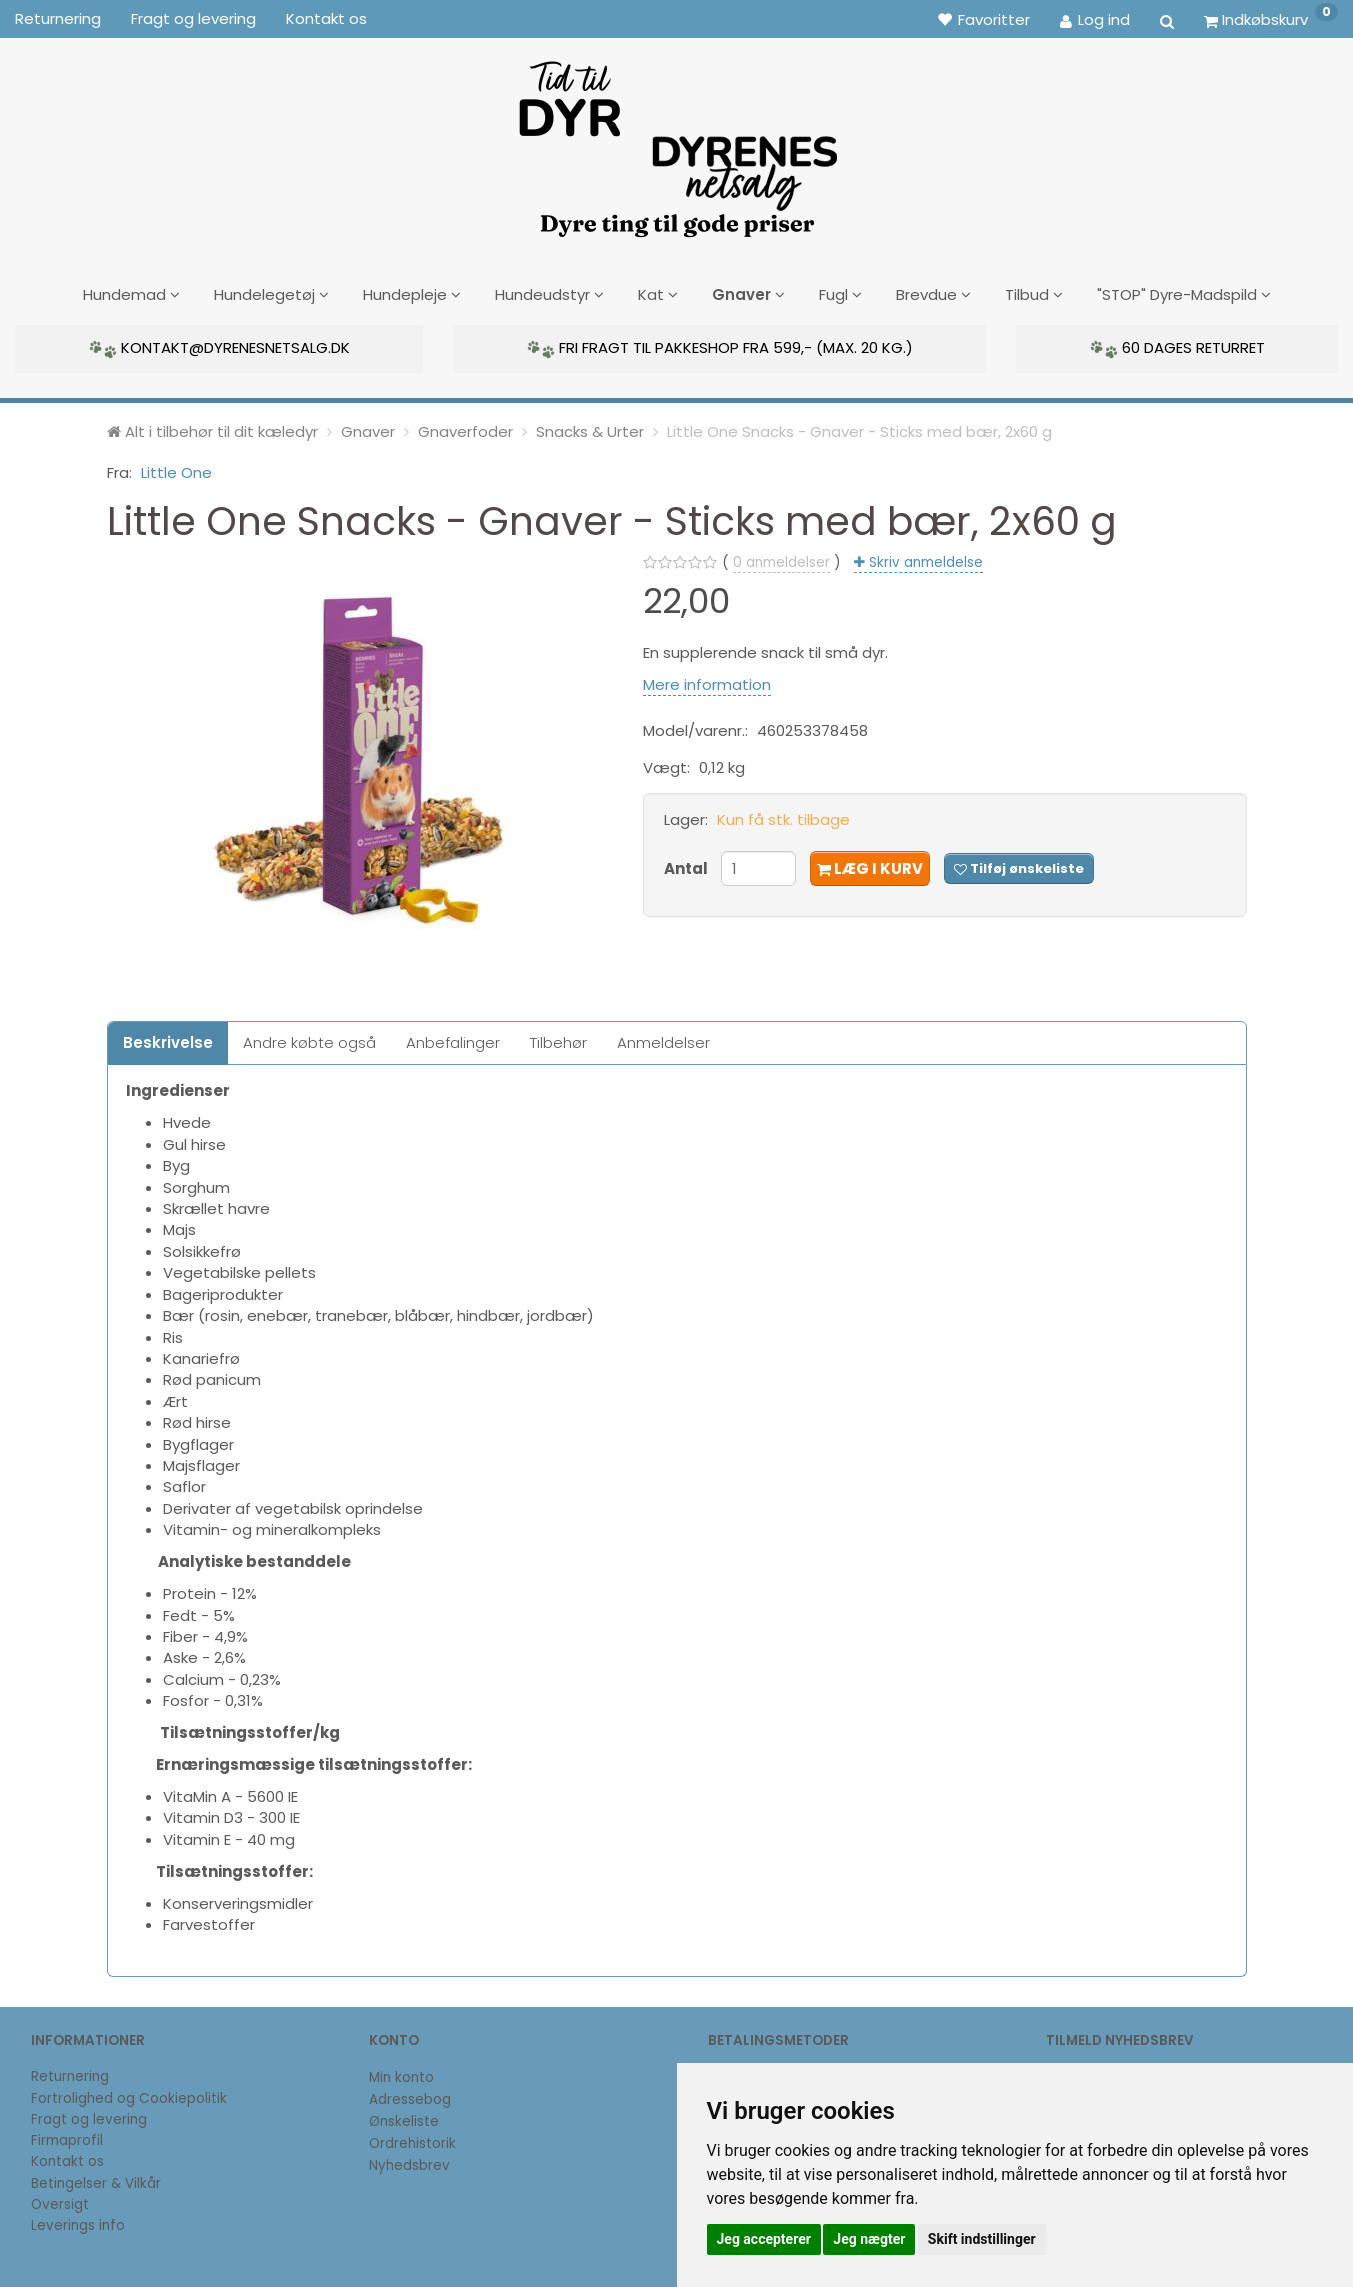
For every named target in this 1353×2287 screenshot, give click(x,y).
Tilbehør (558, 1039)
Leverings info (78, 2222)
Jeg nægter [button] (869, 2239)
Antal (687, 864)
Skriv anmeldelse (924, 559)
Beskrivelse (168, 1039)
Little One (176, 468)
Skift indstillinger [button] (982, 2239)
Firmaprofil (67, 2137)
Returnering (58, 18)
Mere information (707, 680)
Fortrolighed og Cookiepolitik (129, 2094)
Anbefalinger (453, 1039)
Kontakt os (326, 18)
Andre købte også (309, 1039)
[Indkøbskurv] (1271, 19)
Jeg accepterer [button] (764, 2239)
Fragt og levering (193, 18)
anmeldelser (781, 559)
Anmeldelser (663, 1039)
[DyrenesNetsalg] (677, 142)
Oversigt (60, 2201)
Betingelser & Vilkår (96, 2179)
